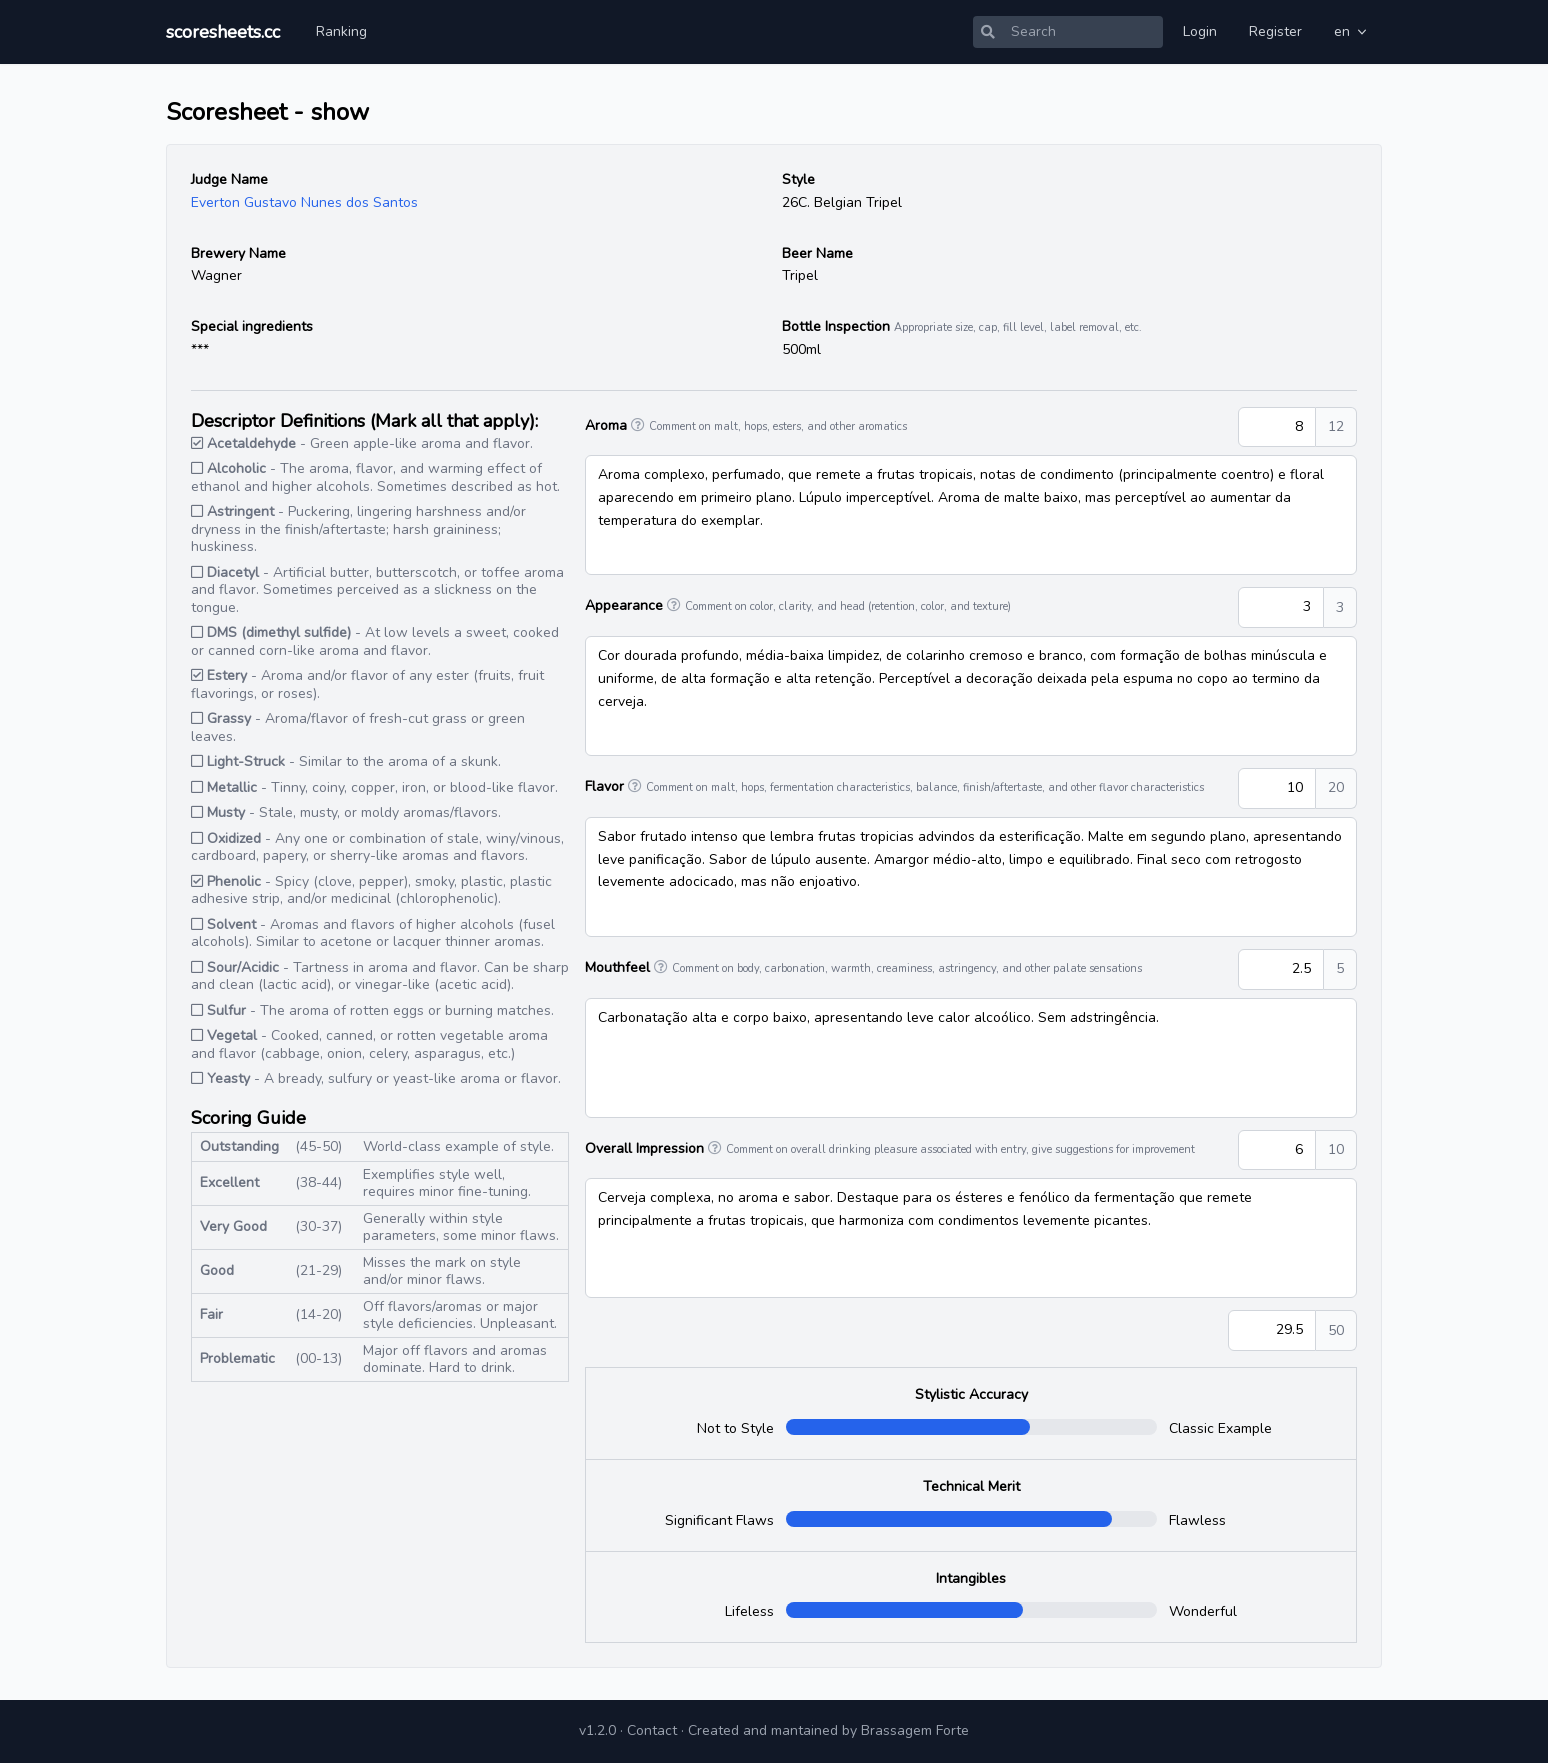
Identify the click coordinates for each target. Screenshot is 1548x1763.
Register (1275, 31)
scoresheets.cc (223, 32)
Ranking (341, 31)
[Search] (1083, 32)
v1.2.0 (597, 1730)
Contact (652, 1730)
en (1352, 31)
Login (1200, 31)
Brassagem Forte (915, 1730)
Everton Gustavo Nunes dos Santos (304, 202)
